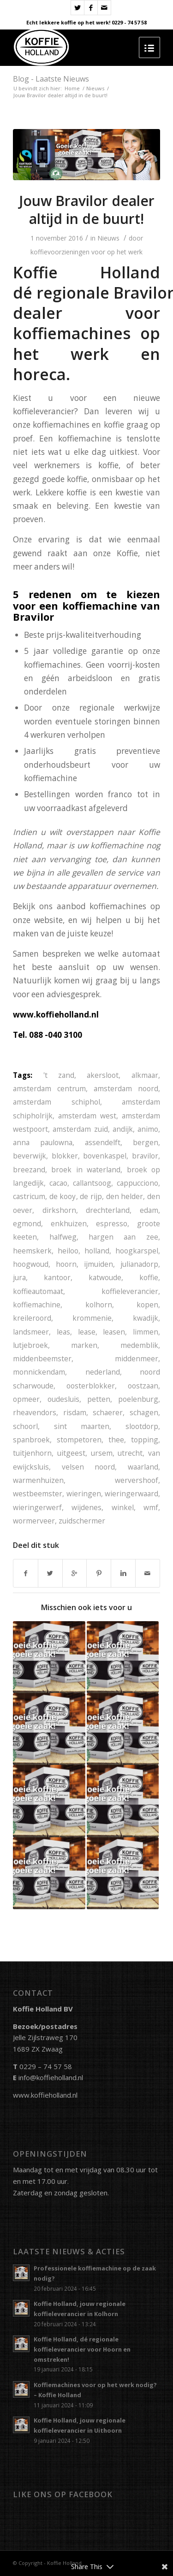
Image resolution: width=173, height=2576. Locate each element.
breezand (29, 1169)
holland (96, 1251)
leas (63, 1332)
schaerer (108, 1412)
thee (116, 1440)
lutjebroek (30, 1345)
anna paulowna (42, 1142)
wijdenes (86, 1507)
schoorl (25, 1426)
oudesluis (63, 1399)
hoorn (66, 1264)
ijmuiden (98, 1264)
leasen (114, 1332)
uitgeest (71, 1453)
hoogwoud (30, 1264)
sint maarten (82, 1426)
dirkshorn (59, 1210)
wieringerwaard (131, 1493)
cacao (58, 1183)
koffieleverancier (129, 1291)
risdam (74, 1412)
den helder (124, 1196)
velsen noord (88, 1467)
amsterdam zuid (80, 1129)
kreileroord (32, 1318)
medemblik (139, 1345)
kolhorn (98, 1305)
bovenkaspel (104, 1156)
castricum (29, 1196)
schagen (144, 1412)
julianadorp (139, 1264)
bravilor (145, 1156)
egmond (27, 1223)
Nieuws (95, 88)
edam (149, 1210)
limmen (145, 1332)
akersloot (103, 1075)
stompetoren (79, 1440)
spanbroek (31, 1440)
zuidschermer (82, 1521)
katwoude (105, 1277)
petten (98, 1399)
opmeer (26, 1399)
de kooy (62, 1196)
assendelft (102, 1142)
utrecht (130, 1453)
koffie (148, 1277)
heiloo (68, 1251)
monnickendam (39, 1372)
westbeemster (37, 1493)
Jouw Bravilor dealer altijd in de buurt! (87, 209)
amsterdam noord (126, 1088)
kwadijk (145, 1318)
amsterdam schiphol (56, 1102)
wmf (150, 1507)
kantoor (57, 1277)
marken (84, 1345)
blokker (65, 1156)
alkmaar (144, 1075)
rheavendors (34, 1412)
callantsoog (92, 1183)
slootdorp (141, 1426)
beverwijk (29, 1156)
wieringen (83, 1493)
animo (147, 1129)
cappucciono (137, 1183)
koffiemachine (36, 1305)
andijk (123, 1129)
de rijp (91, 1196)
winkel (123, 1507)
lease (86, 1332)
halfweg (63, 1237)
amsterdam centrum (49, 1088)
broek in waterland (85, 1169)
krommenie (92, 1318)
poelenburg (138, 1399)
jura (19, 1277)
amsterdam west (87, 1116)
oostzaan (143, 1386)
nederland (102, 1372)
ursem (102, 1453)
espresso (111, 1223)
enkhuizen (69, 1223)
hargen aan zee (123, 1237)
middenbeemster (42, 1358)
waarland (143, 1467)
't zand (58, 1075)
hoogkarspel (136, 1251)
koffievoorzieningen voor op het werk (86, 251)
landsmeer (31, 1332)
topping (144, 1440)
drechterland (108, 1210)
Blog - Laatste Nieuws (51, 79)
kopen (147, 1305)
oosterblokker (90, 1386)
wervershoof (136, 1480)
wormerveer (34, 1521)
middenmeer (136, 1358)
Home (72, 88)
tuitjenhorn (32, 1453)
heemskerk (32, 1251)
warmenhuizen (38, 1480)
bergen (145, 1142)
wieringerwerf (37, 1507)
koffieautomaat (38, 1291)
